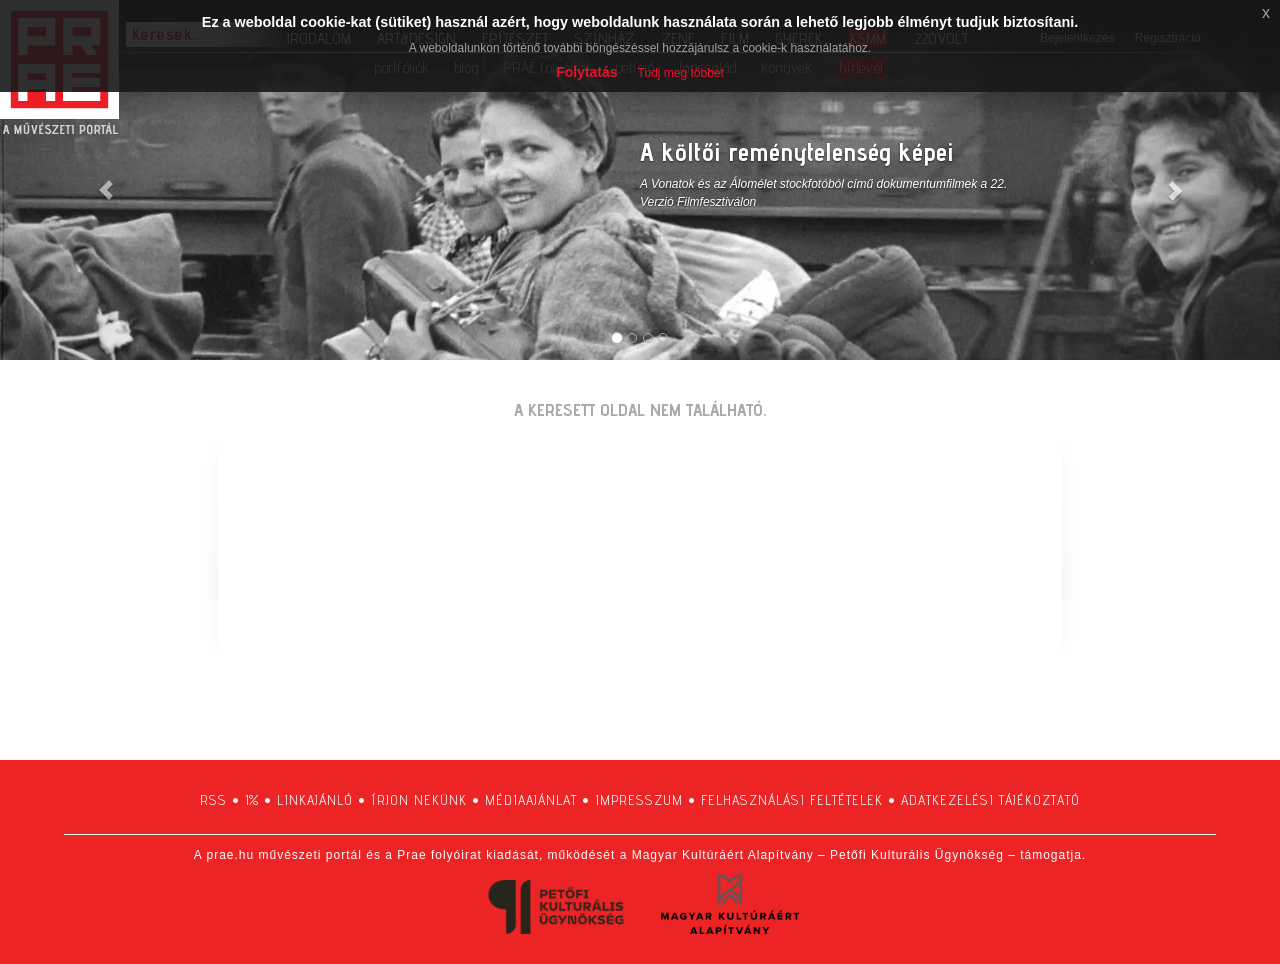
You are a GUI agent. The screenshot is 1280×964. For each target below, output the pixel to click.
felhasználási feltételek (792, 800)
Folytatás (586, 72)
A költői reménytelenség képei (797, 151)
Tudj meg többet (681, 73)
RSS (213, 800)
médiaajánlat (531, 800)
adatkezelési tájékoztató (990, 800)
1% (252, 800)
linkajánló (315, 800)
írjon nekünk (419, 800)
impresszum (639, 800)
